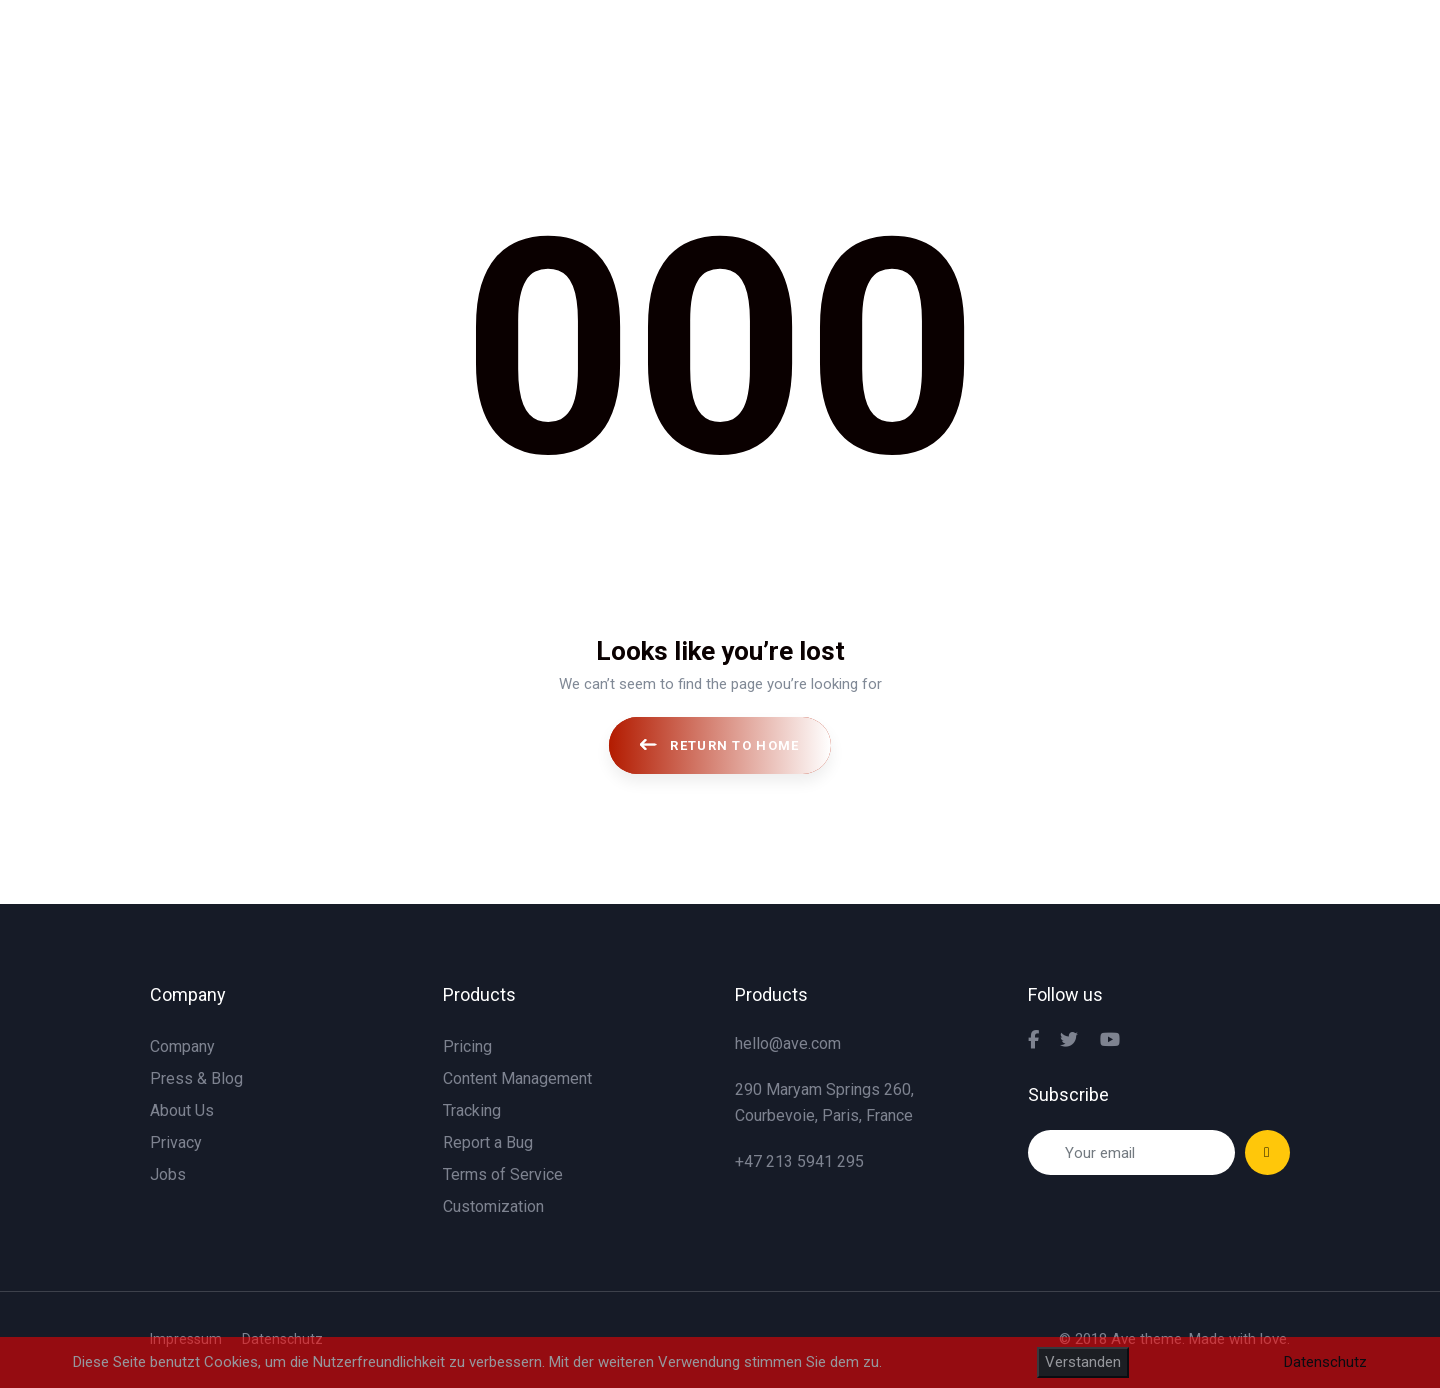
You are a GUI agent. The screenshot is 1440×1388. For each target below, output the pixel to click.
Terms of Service (503, 1174)
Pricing (467, 1046)
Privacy (176, 1142)
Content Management (517, 1078)
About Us (182, 1110)
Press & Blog (196, 1078)
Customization (493, 1206)
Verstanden (1083, 1362)
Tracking (472, 1110)
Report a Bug (488, 1142)
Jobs (168, 1174)
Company (182, 1046)
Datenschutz (1325, 1362)
